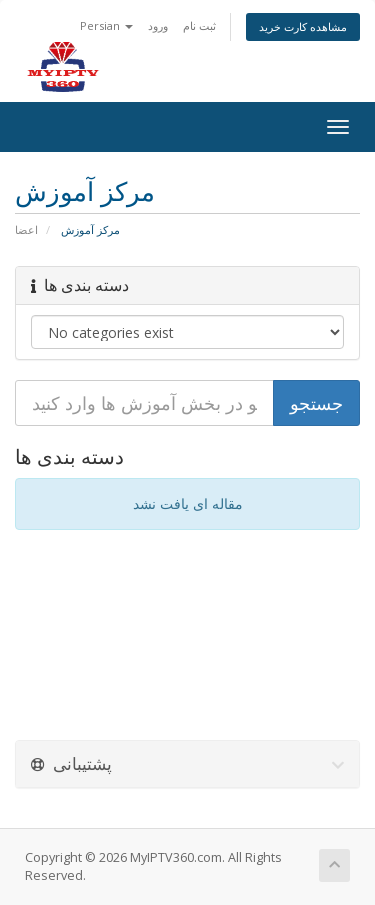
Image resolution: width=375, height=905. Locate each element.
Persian (106, 25)
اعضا (26, 229)
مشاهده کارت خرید (303, 26)
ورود (158, 25)
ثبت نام (199, 25)
